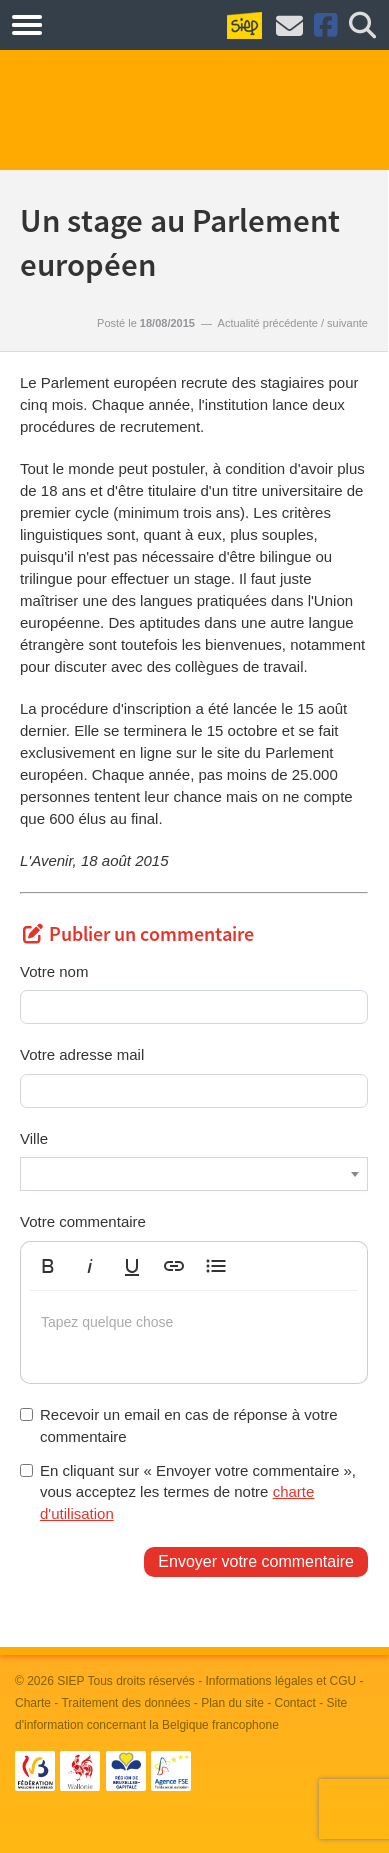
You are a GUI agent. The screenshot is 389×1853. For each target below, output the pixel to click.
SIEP (70, 1681)
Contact (295, 1703)
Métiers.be (99, 24)
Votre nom (54, 971)
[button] (48, 1266)
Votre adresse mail (82, 1054)
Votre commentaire (83, 1221)
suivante (347, 323)
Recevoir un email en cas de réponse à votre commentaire (179, 1425)
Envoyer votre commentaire (256, 1561)
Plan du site (232, 1703)
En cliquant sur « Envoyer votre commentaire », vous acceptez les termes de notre (188, 1492)
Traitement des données (125, 1703)
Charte (33, 1703)
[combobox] (194, 1174)
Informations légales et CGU (281, 1681)
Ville (34, 1138)
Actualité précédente (268, 323)
